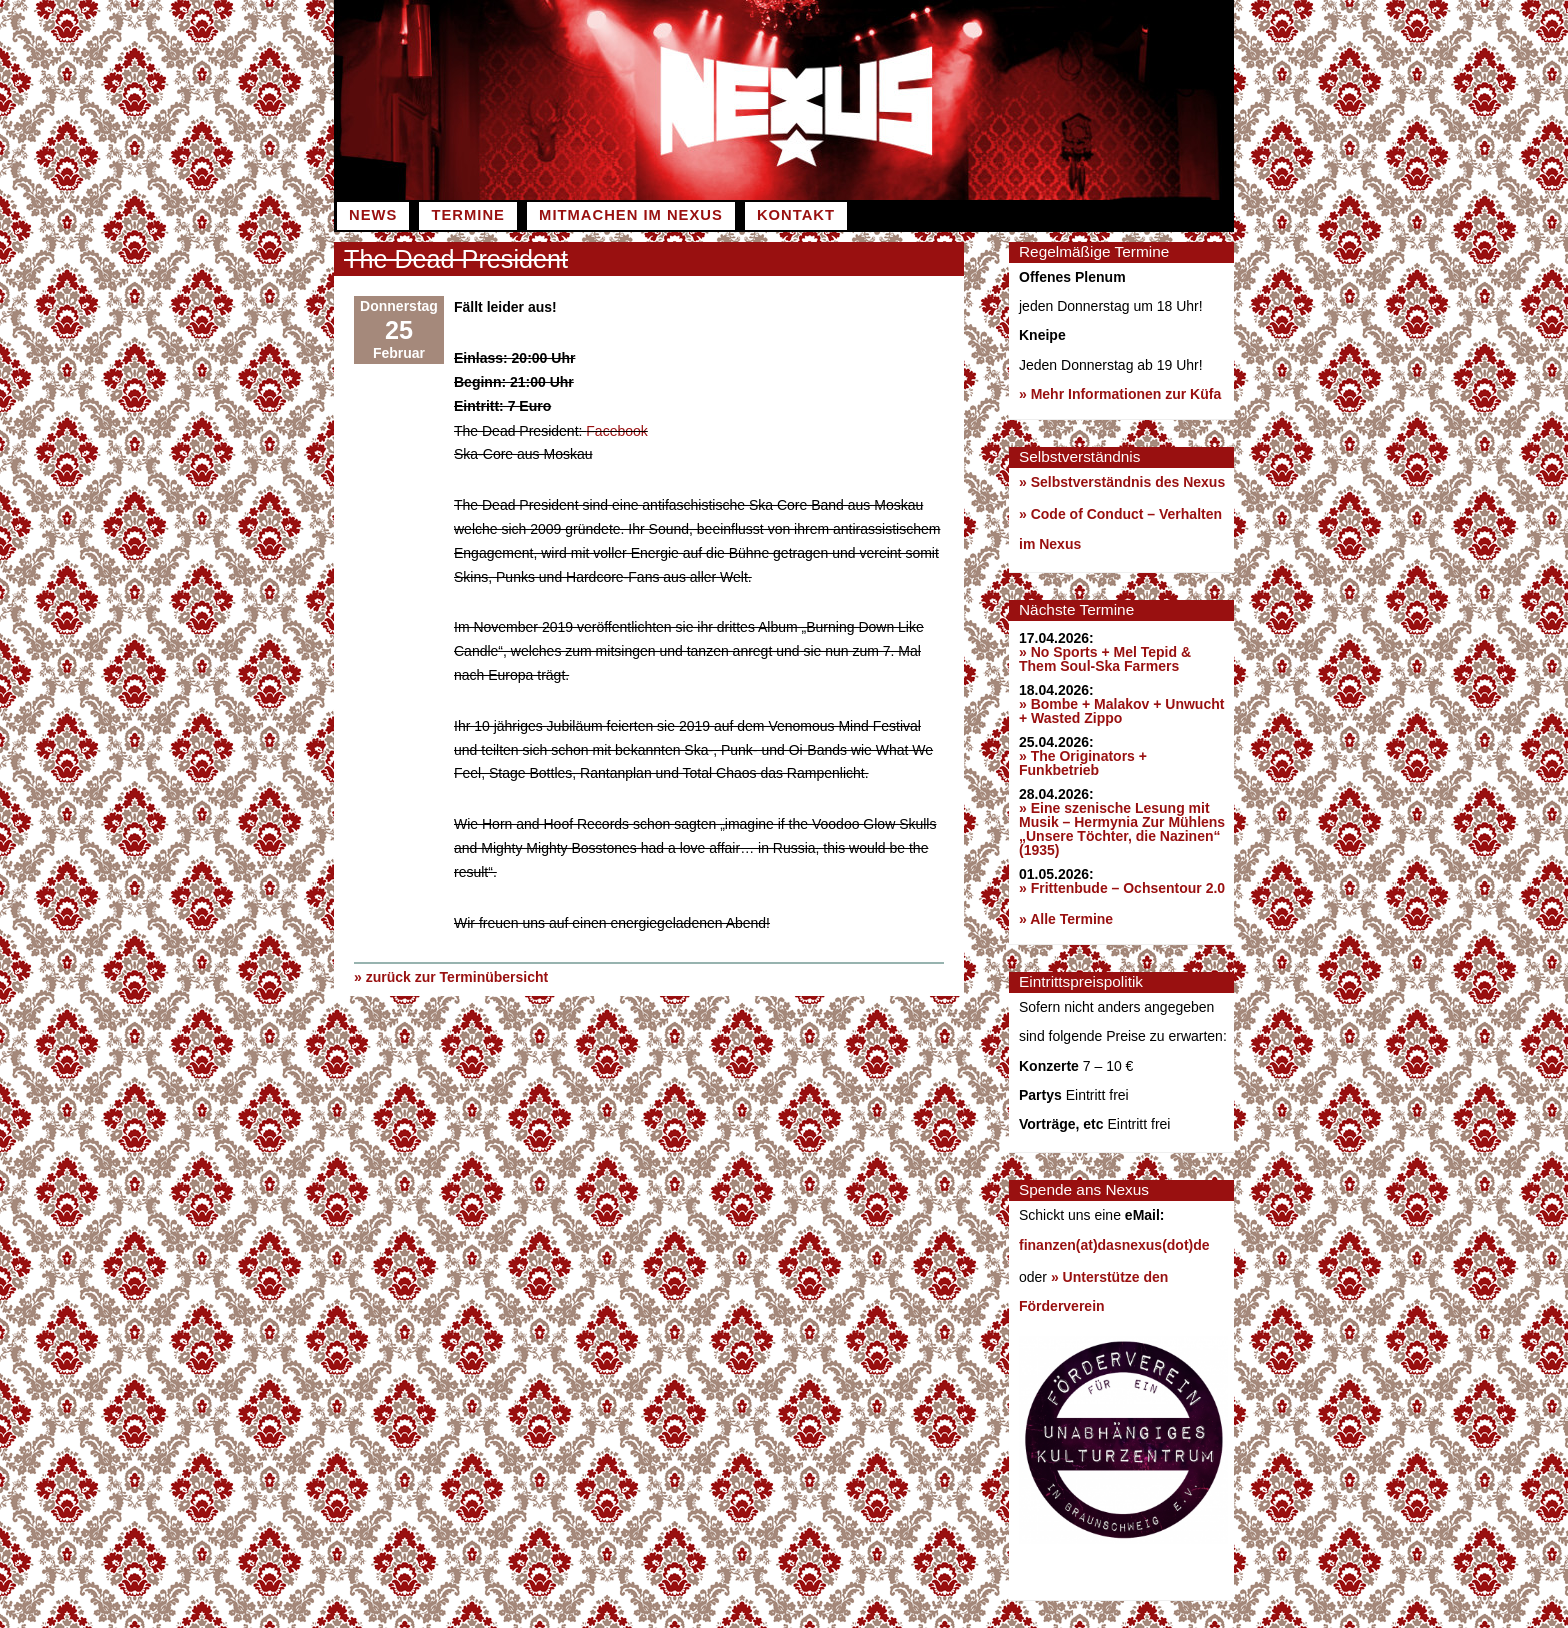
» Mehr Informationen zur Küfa (1120, 394)
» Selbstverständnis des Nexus (1122, 482)
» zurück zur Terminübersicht (451, 976)
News (373, 215)
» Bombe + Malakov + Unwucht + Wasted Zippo (1121, 711)
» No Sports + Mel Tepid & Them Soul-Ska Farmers (1105, 659)
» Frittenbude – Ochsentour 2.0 (1122, 888)
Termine (467, 215)
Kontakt (796, 215)
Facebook (616, 430)
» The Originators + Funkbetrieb (1083, 763)
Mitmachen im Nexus (631, 215)
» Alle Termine (1066, 919)
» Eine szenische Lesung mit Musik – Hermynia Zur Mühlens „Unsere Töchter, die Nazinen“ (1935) (1122, 829)
